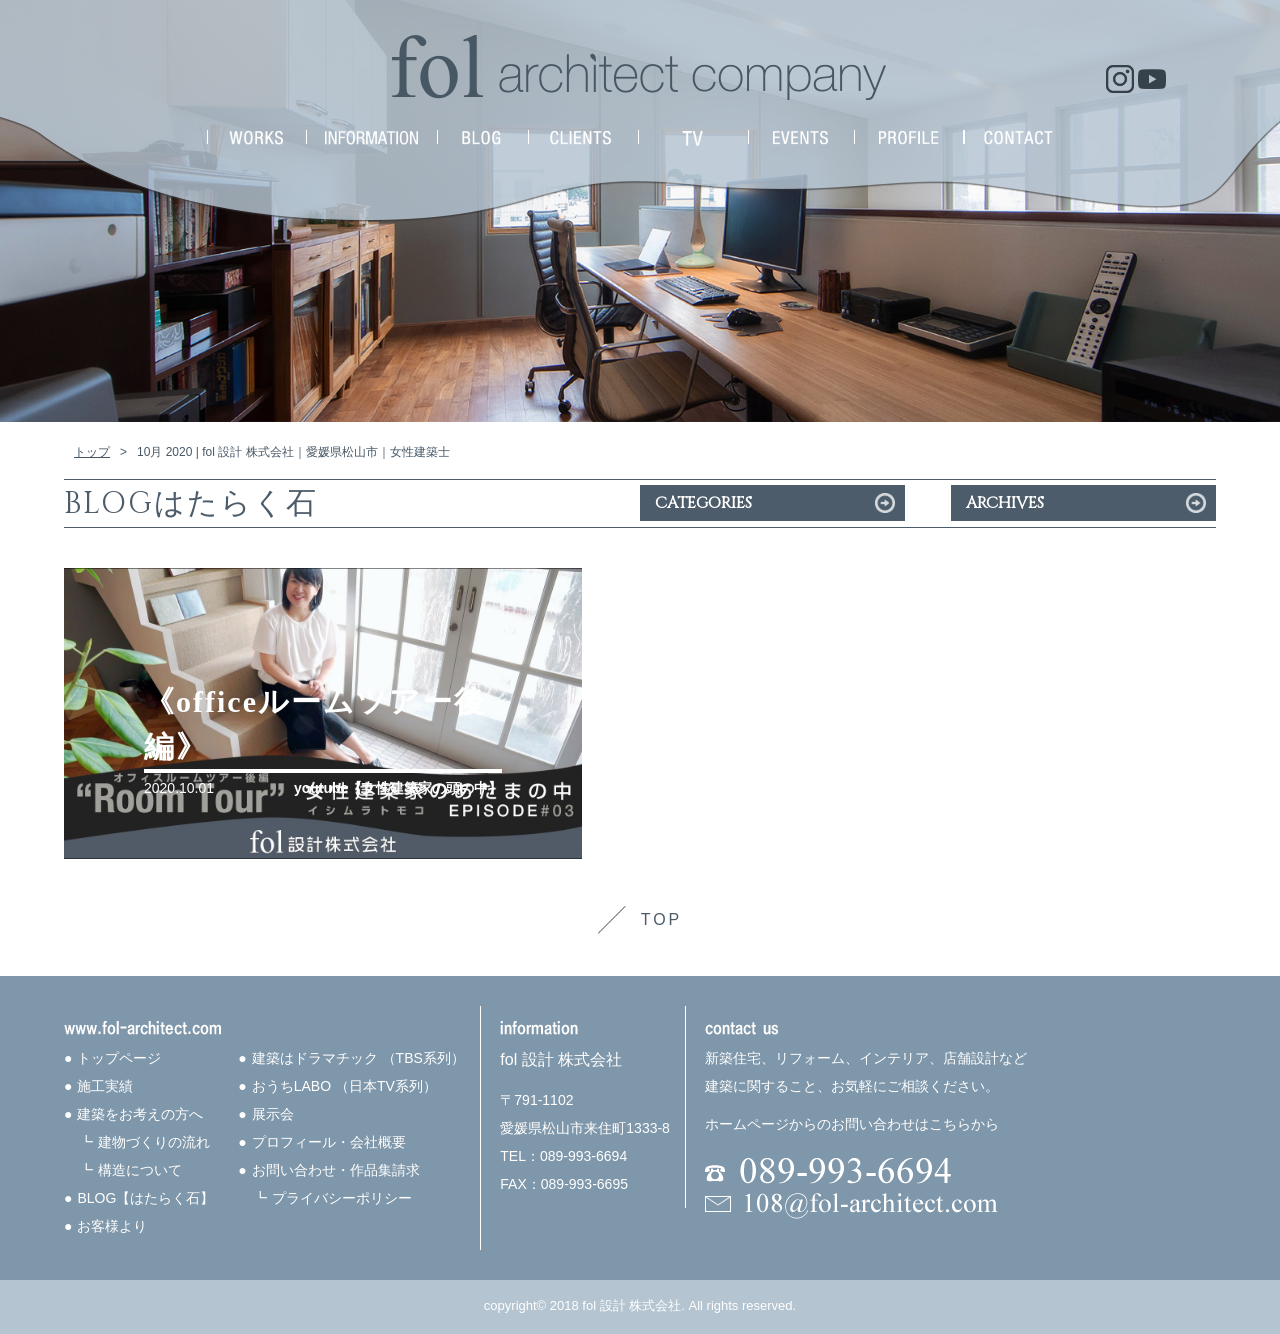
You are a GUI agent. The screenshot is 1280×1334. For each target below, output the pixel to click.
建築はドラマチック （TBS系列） (358, 1058)
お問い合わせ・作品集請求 (336, 1170)
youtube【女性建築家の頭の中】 (398, 788)
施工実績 (105, 1086)
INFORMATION (371, 137)
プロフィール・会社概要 (329, 1142)
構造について (140, 1170)
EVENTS (801, 137)
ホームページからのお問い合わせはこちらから (852, 1124)
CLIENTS (583, 137)
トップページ (119, 1058)
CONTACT (1019, 137)
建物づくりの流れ (154, 1142)
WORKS (256, 137)
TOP (662, 919)
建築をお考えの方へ (140, 1114)
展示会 (273, 1114)
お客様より (112, 1226)
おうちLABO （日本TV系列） (344, 1086)
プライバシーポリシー (342, 1198)
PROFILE (909, 137)
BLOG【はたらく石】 (145, 1198)
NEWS (482, 137)
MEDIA (693, 137)
